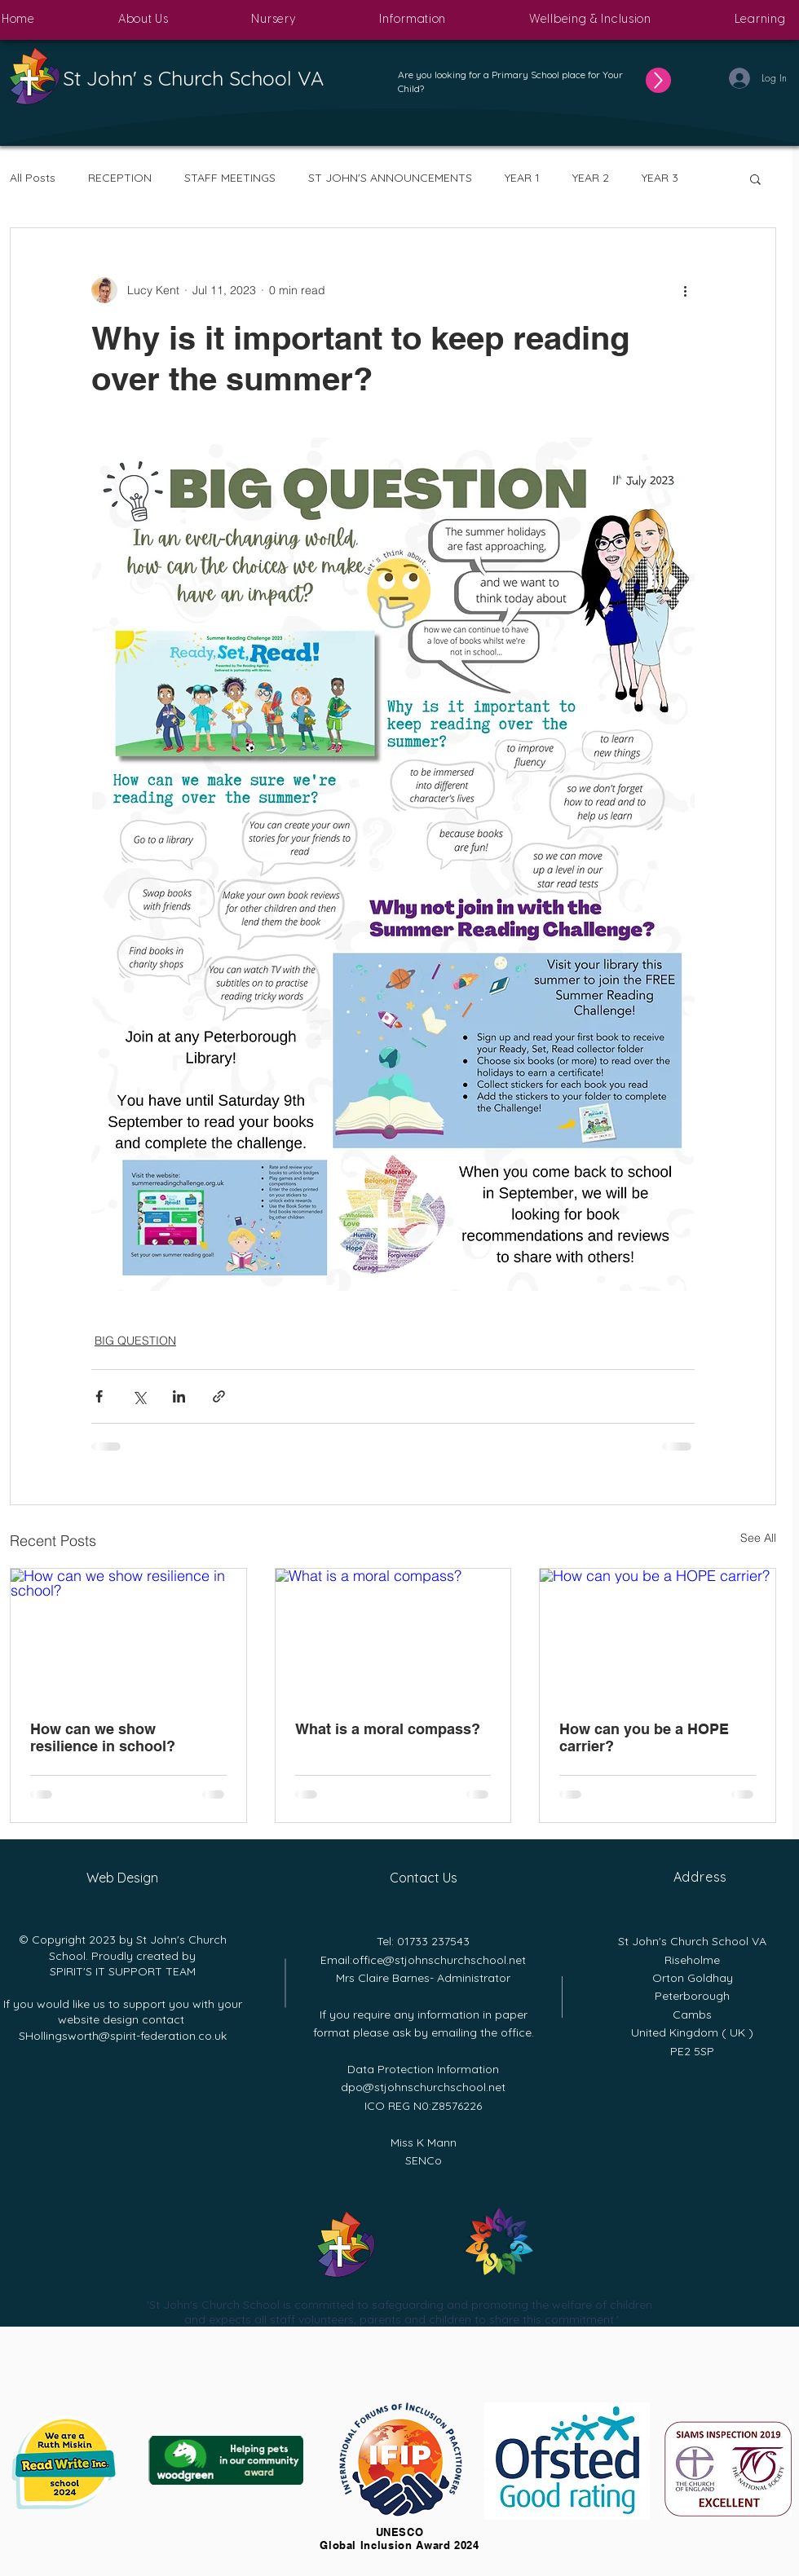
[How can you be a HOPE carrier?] (657, 1635)
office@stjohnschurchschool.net (439, 1960)
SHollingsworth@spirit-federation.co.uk (123, 2035)
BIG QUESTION (135, 1340)
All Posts (32, 177)
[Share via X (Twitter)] (139, 1396)
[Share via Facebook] (99, 1396)
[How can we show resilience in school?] (128, 1635)
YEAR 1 (522, 177)
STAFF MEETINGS (230, 177)
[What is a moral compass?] (393, 1635)
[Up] (658, 80)
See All (758, 1537)
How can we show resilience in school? (102, 1737)
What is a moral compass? (387, 1728)
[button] (143, 20)
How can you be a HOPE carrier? (644, 1737)
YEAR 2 (590, 177)
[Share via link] (219, 1396)
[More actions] (685, 290)
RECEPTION (120, 177)
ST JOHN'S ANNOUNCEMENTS (390, 177)
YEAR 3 (660, 177)
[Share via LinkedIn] (179, 1396)
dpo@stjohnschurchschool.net (423, 2087)
